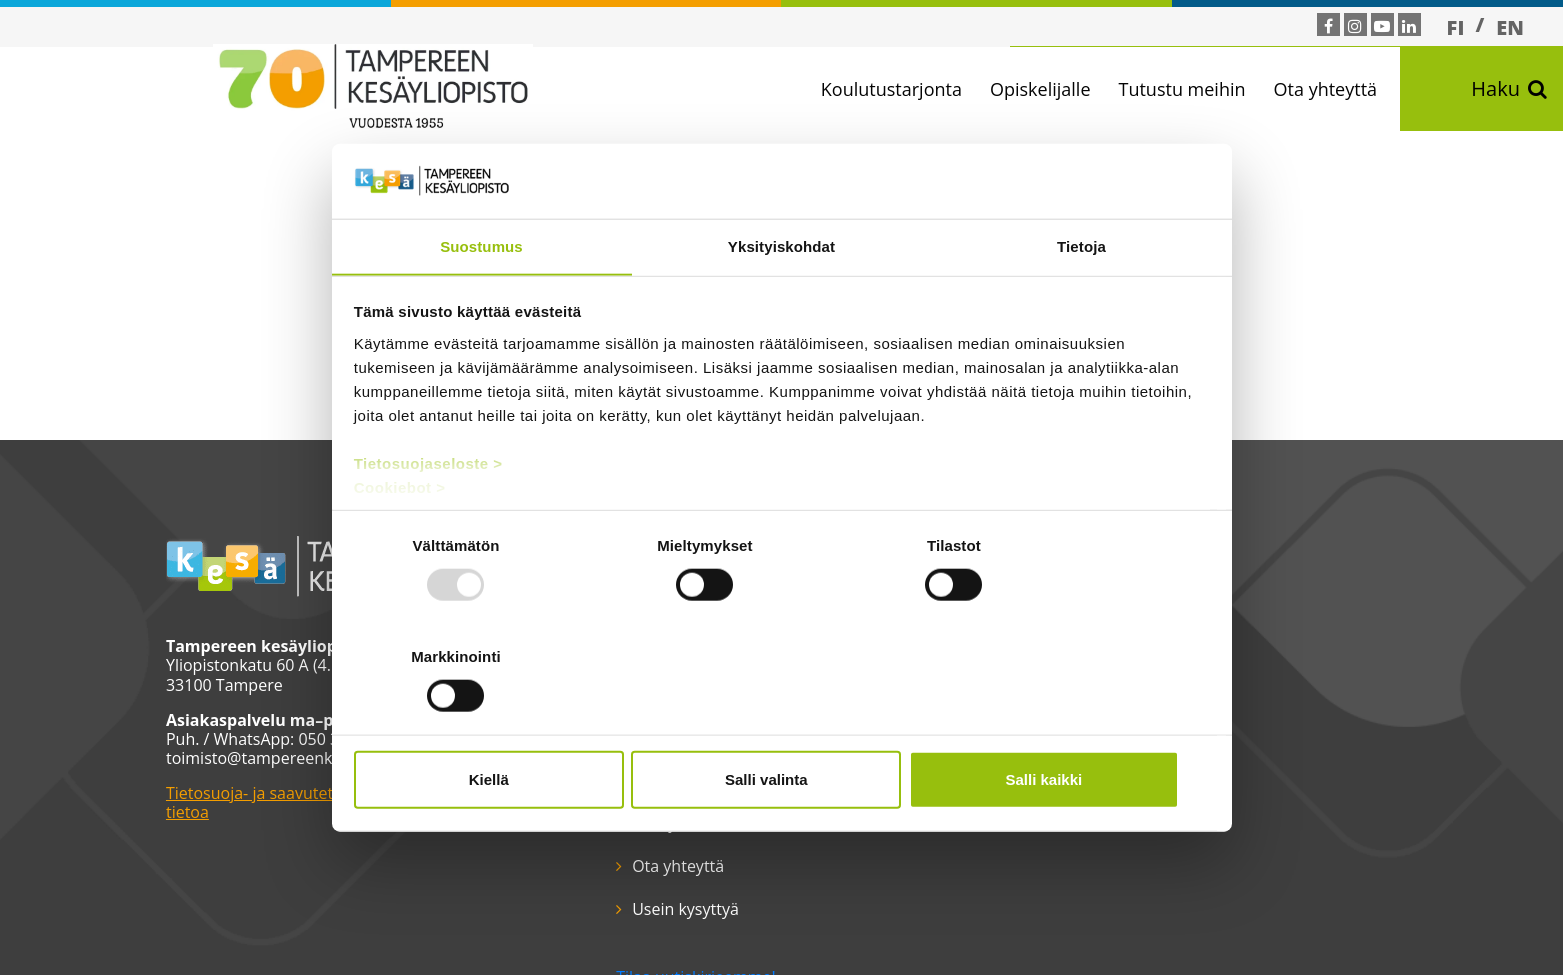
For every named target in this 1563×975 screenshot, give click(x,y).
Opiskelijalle (1046, 89)
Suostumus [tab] (481, 302)
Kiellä (494, 723)
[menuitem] (1456, 27)
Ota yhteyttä (1332, 89)
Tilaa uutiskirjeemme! (668, 848)
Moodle (632, 780)
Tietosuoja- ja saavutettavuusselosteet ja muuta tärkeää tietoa (349, 803)
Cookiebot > (400, 543)
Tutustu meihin (1188, 89)
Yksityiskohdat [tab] (781, 302)
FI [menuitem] (1456, 27)
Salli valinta (781, 723)
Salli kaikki (1069, 723)
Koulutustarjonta (897, 89)
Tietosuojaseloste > (428, 519)
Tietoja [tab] (1081, 302)
